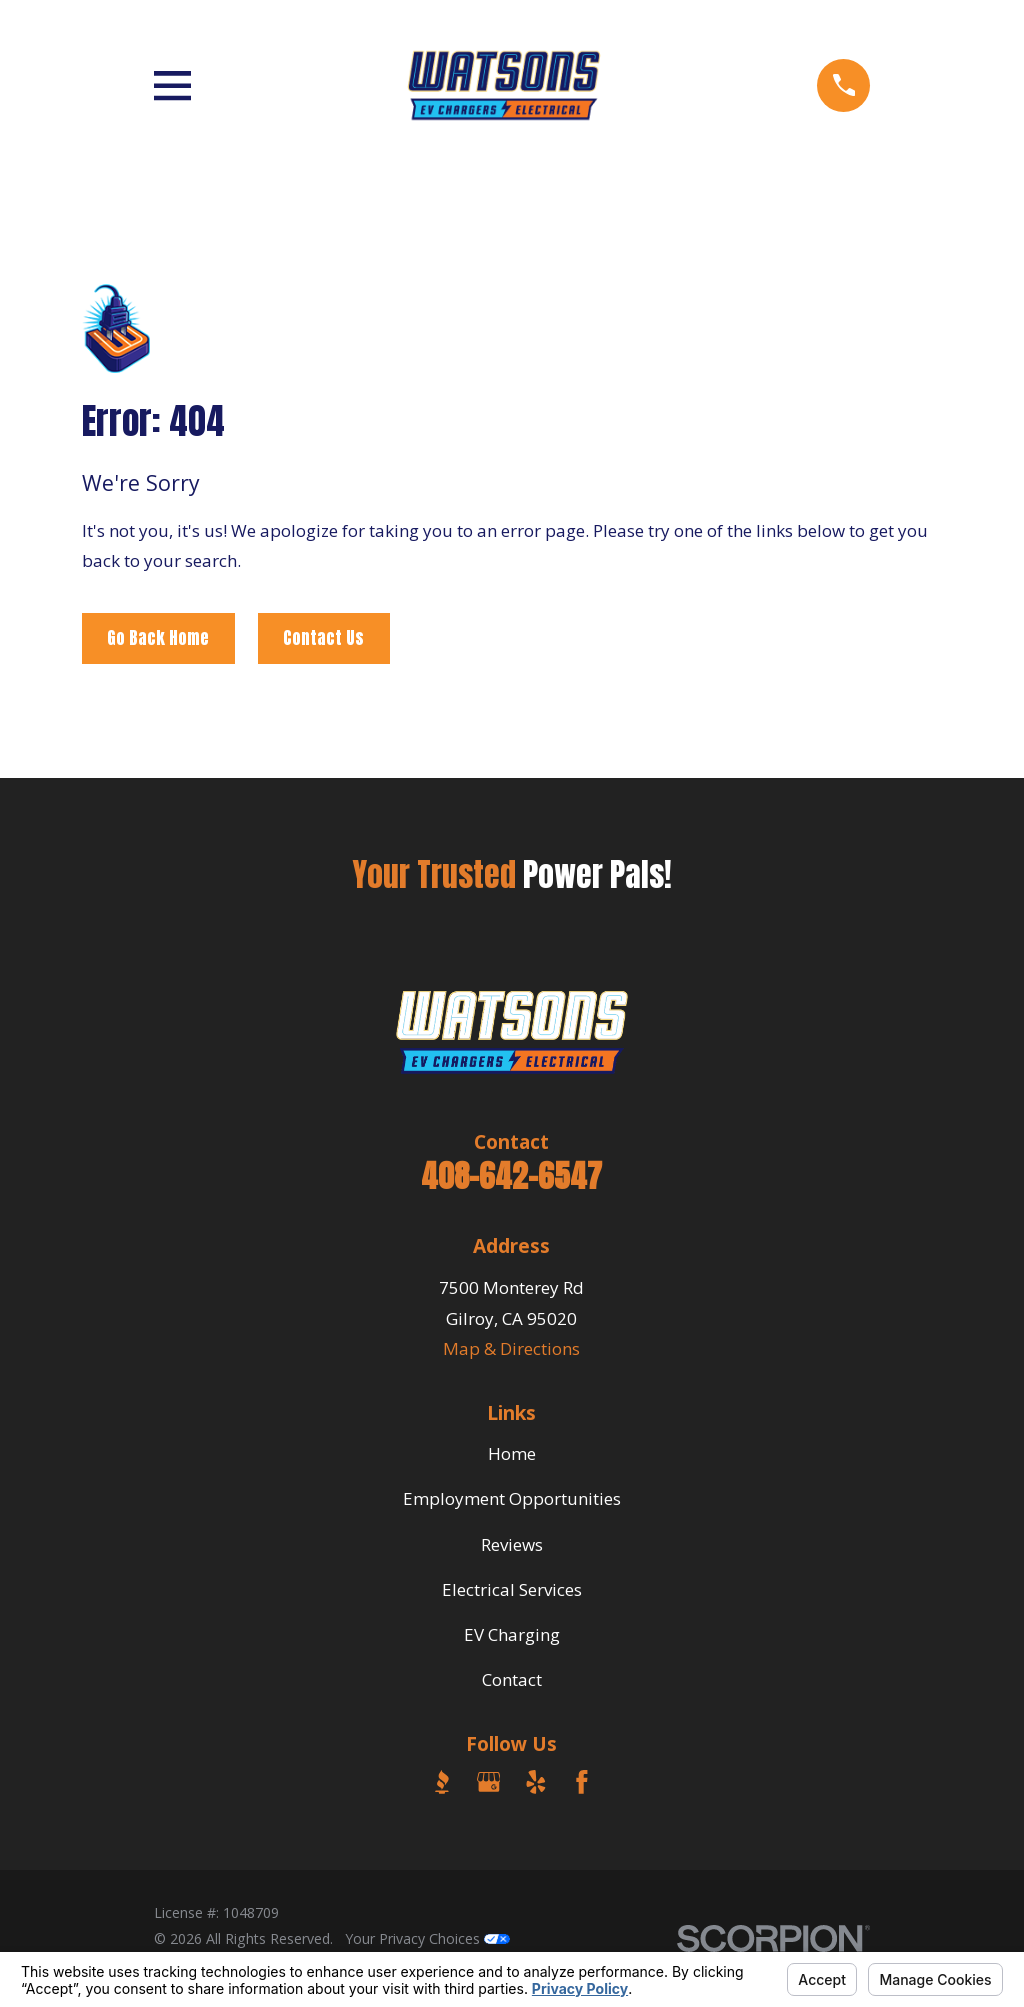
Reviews (512, 1544)
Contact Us (323, 638)
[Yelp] (536, 1782)
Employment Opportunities (512, 1498)
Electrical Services (512, 1589)
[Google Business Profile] (489, 1782)
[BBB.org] (442, 1782)
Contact (512, 1679)
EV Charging (512, 1634)
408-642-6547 (511, 1176)
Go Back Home (158, 638)
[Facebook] (582, 1782)
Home (512, 1453)
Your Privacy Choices (427, 1938)
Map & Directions (511, 1348)
